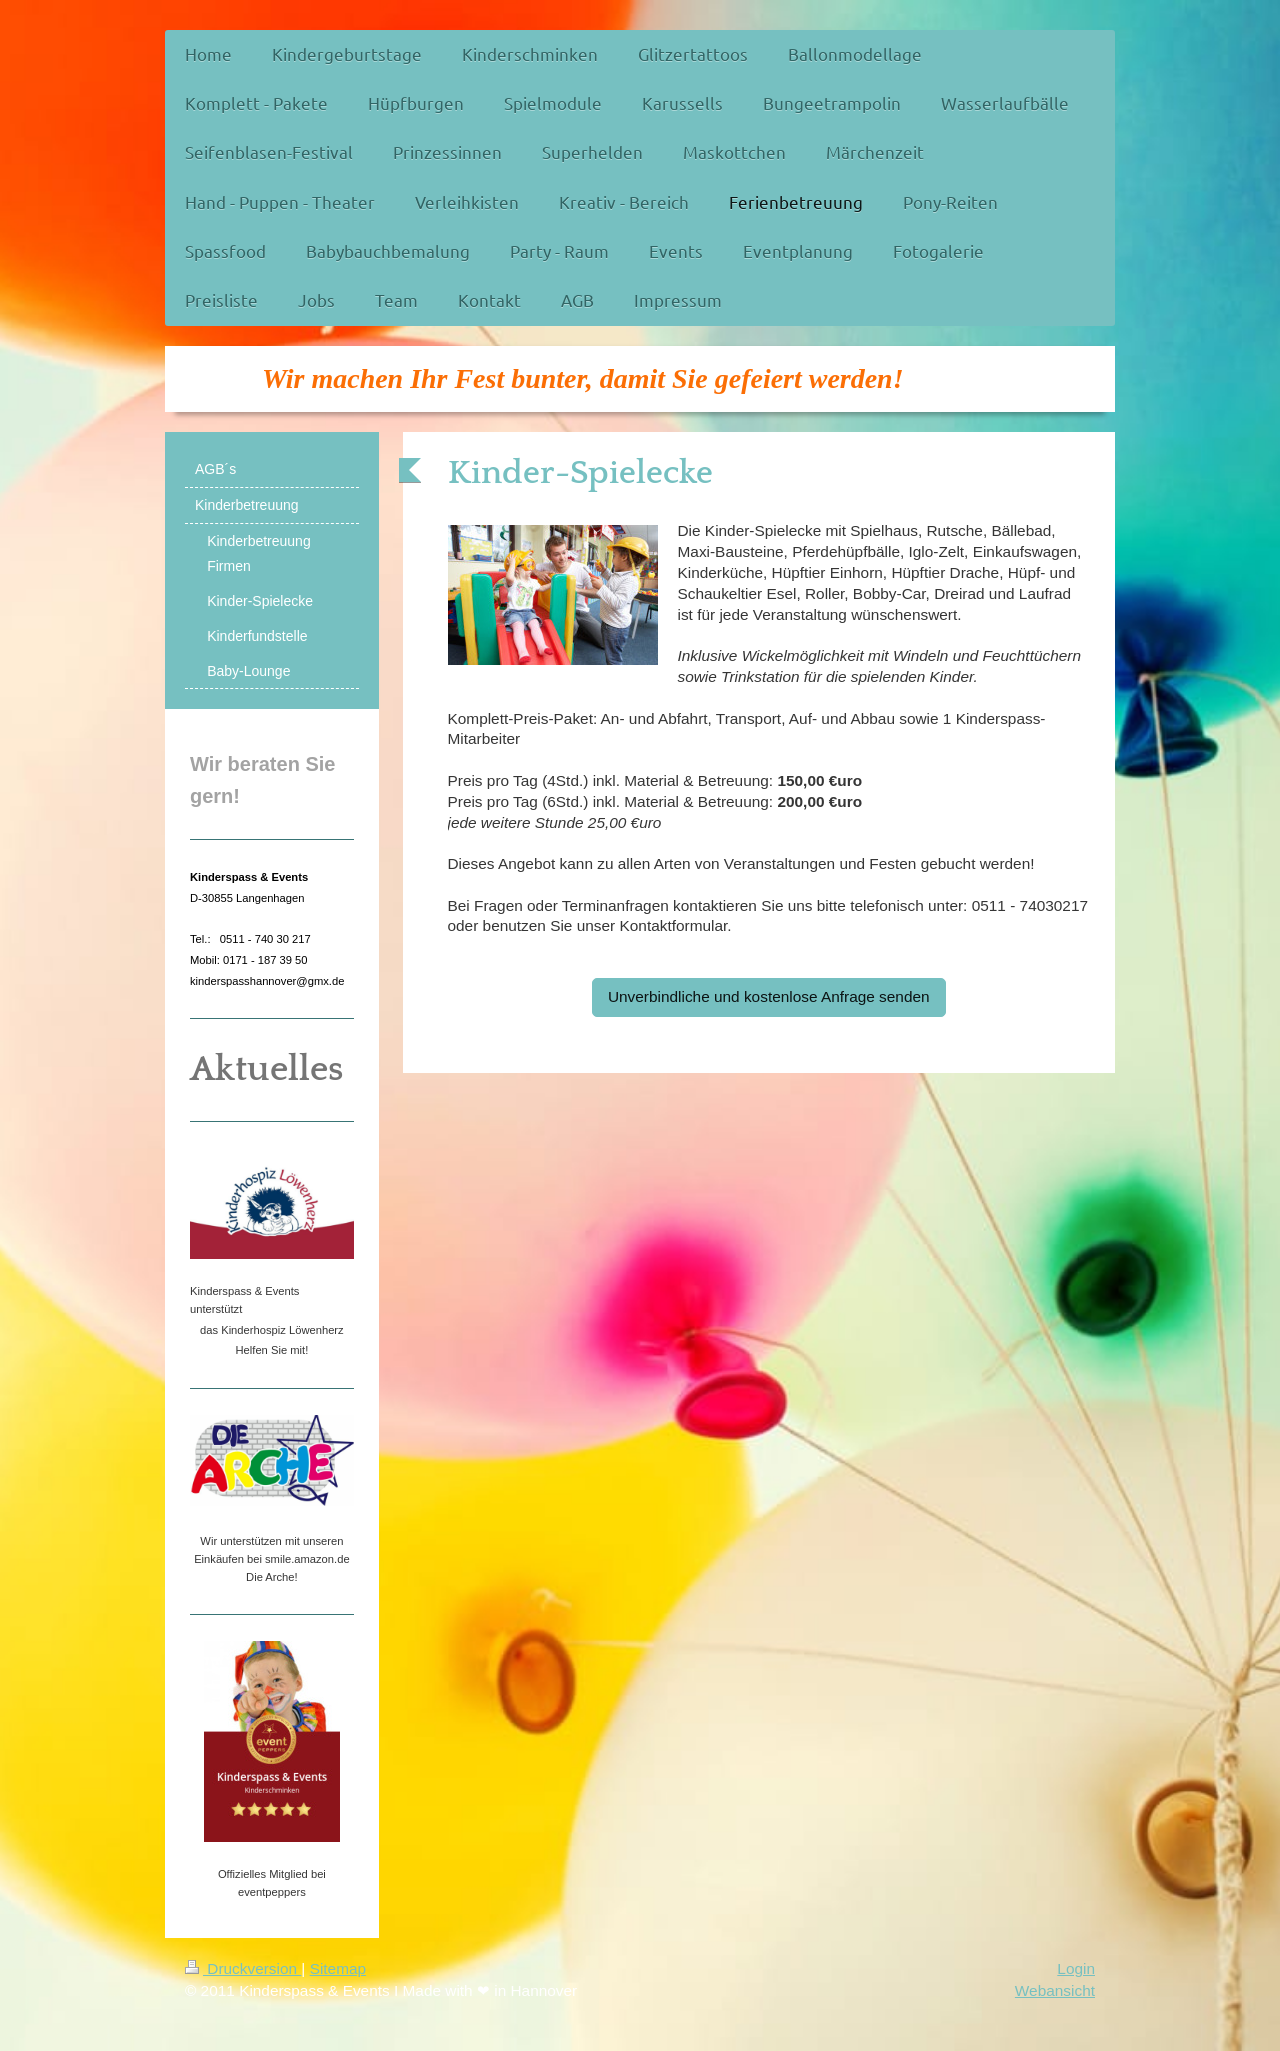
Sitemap (338, 1968)
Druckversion (243, 1968)
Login (1076, 1968)
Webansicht (1055, 1990)
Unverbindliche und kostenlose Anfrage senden (769, 996)
